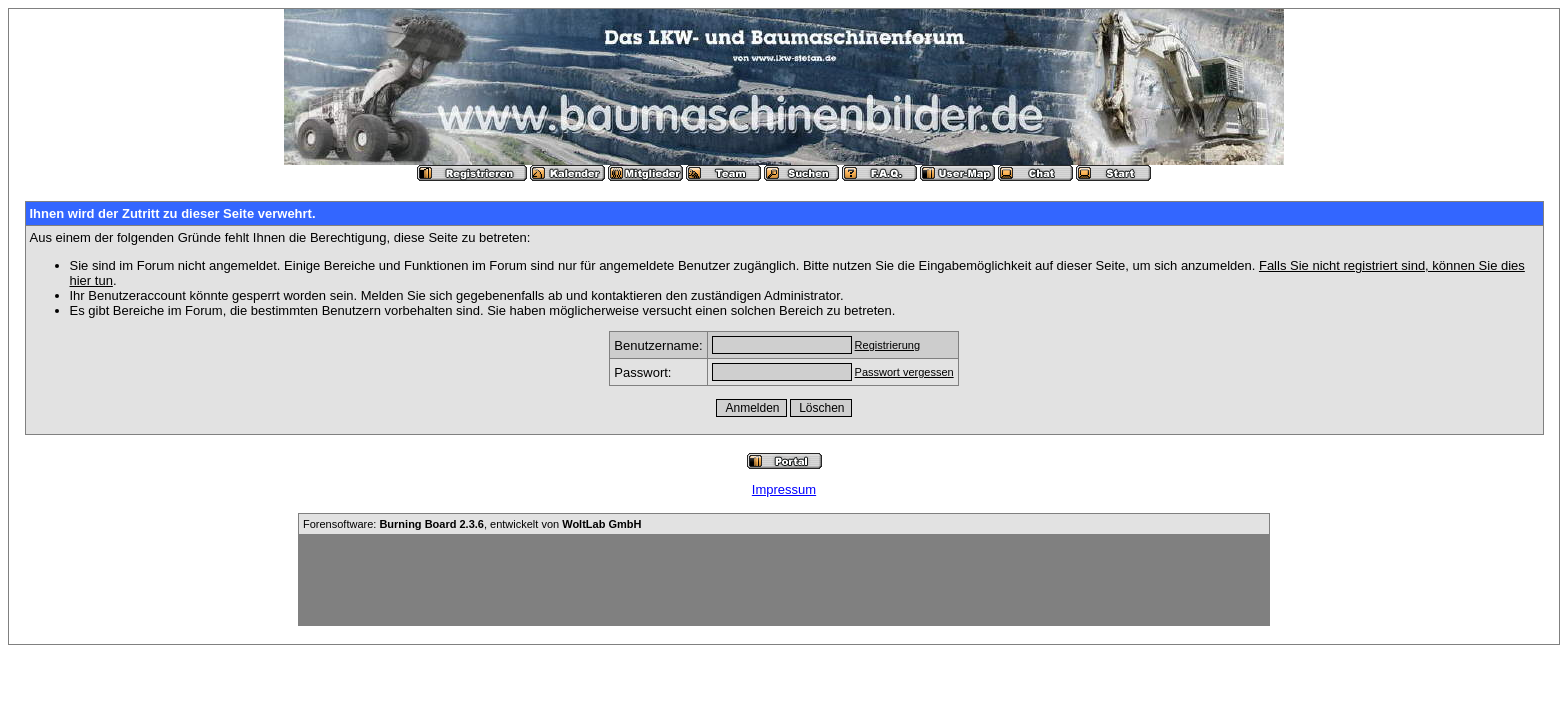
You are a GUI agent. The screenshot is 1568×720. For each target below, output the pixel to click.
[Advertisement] (784, 580)
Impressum (784, 489)
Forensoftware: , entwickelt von (472, 524)
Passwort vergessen (904, 372)
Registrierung (887, 345)
